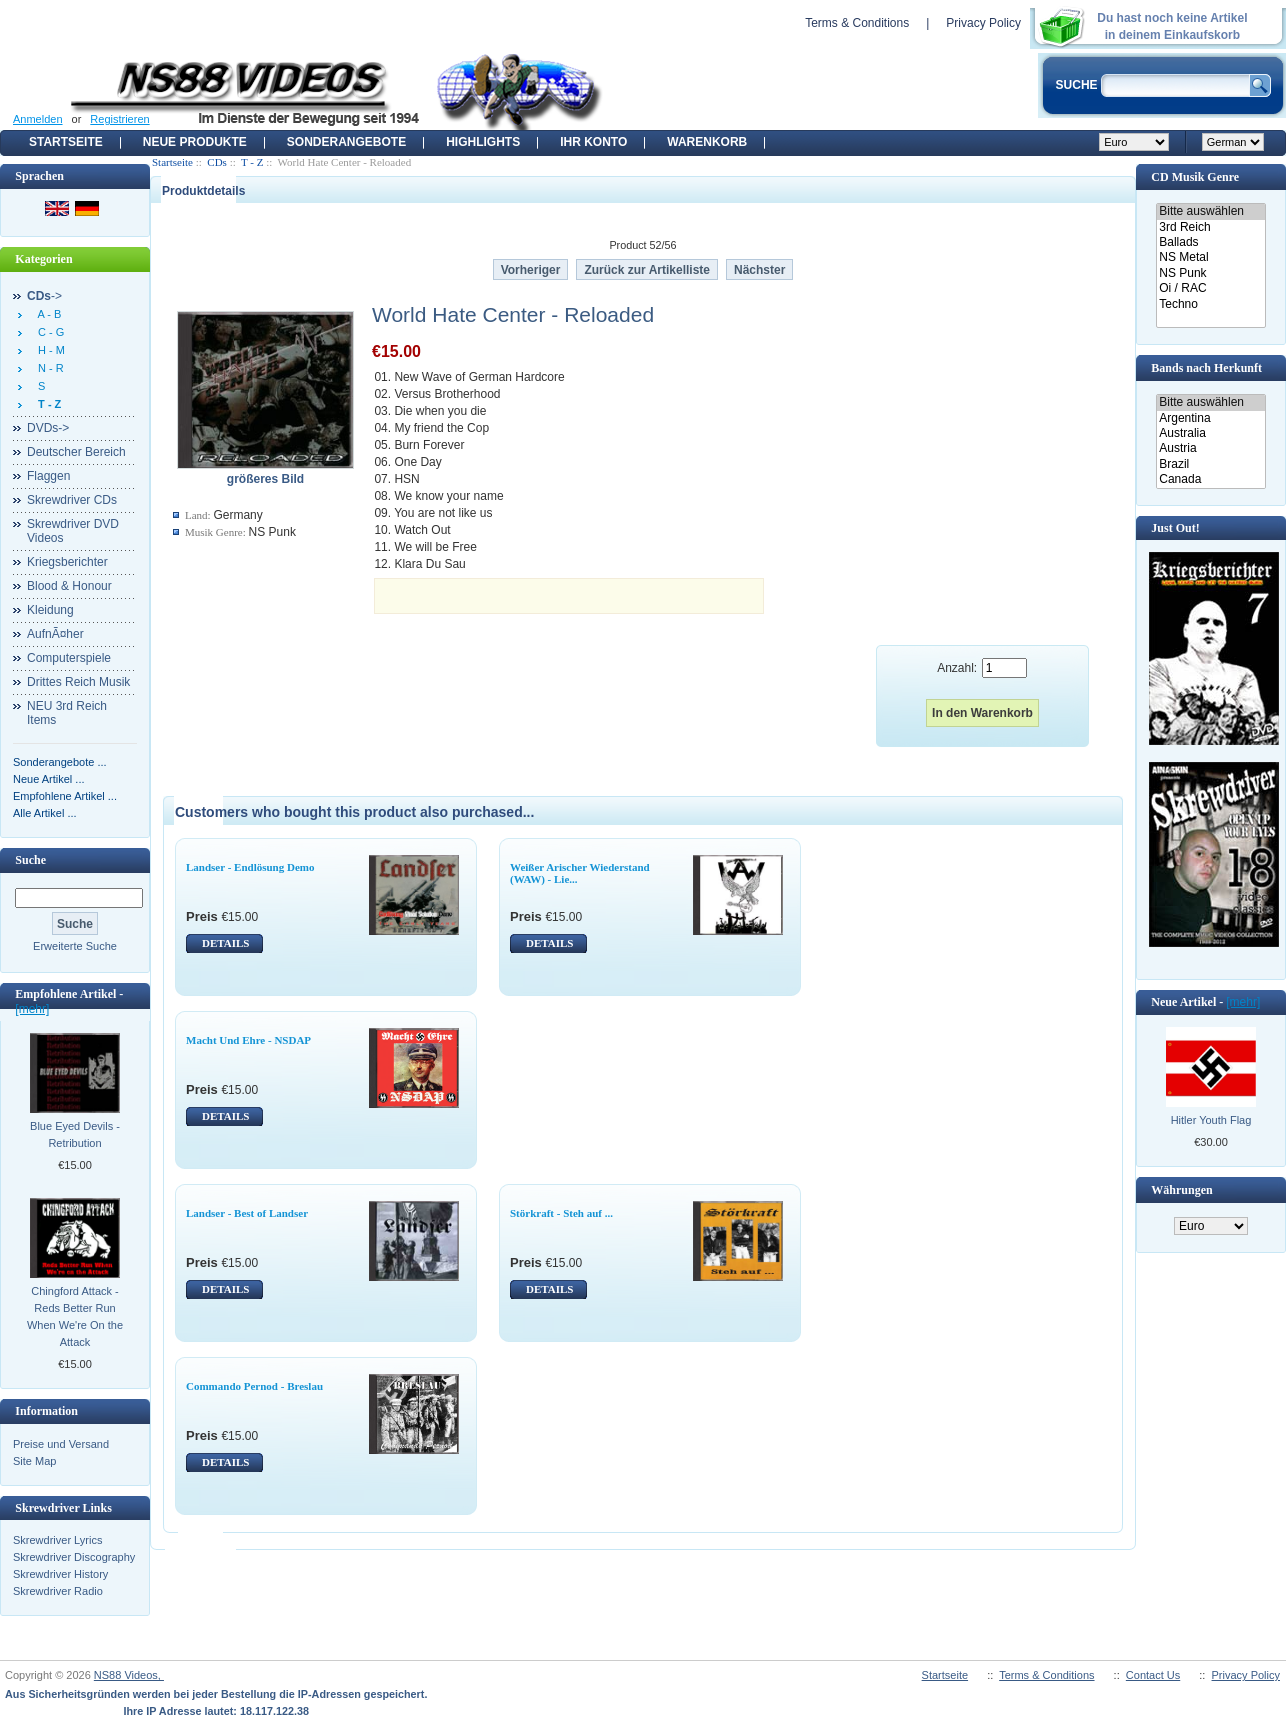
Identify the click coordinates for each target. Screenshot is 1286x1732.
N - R (48, 368)
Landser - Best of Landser (247, 1213)
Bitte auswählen (1210, 211)
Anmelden (38, 119)
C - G (48, 332)
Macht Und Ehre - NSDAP (248, 1040)
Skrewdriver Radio (58, 1591)
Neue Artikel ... (49, 779)
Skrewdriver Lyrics (57, 1540)
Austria (1210, 448)
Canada (1210, 479)
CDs (217, 162)
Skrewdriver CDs (72, 500)
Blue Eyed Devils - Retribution (75, 1134)
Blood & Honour (69, 586)
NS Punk (1210, 273)
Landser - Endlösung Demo (250, 867)
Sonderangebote (346, 142)
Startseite (66, 142)
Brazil (1210, 464)
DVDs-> (48, 428)
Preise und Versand (61, 1444)
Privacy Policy (983, 23)
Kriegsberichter (67, 562)
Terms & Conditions (857, 23)
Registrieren (119, 119)
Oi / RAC (1210, 288)
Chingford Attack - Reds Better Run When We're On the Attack (75, 1316)
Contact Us (1153, 1675)
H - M (48, 350)
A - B (46, 314)
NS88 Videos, (129, 1675)
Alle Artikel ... (45, 813)
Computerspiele (69, 658)
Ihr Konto (593, 142)
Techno (1210, 304)
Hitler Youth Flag (1211, 1120)
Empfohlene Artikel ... (65, 796)
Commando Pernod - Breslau (254, 1386)
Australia (1210, 433)
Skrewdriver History (60, 1574)
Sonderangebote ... (60, 762)
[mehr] (32, 1009)
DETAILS (225, 943)
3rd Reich (1210, 227)
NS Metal (1210, 257)
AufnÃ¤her (55, 634)
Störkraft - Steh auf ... (561, 1213)
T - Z (252, 162)
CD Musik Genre (1195, 177)
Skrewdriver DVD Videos (73, 531)
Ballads (1210, 242)
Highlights (483, 142)
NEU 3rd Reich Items (67, 713)
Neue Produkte (195, 142)
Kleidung (50, 610)
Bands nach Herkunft (1206, 368)
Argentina (1210, 418)
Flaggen (48, 476)
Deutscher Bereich (76, 452)
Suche (30, 860)
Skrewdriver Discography (74, 1557)
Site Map (34, 1461)
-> (44, 296)
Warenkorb (707, 142)
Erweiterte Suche (75, 946)
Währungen (1181, 1190)
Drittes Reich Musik (78, 682)
